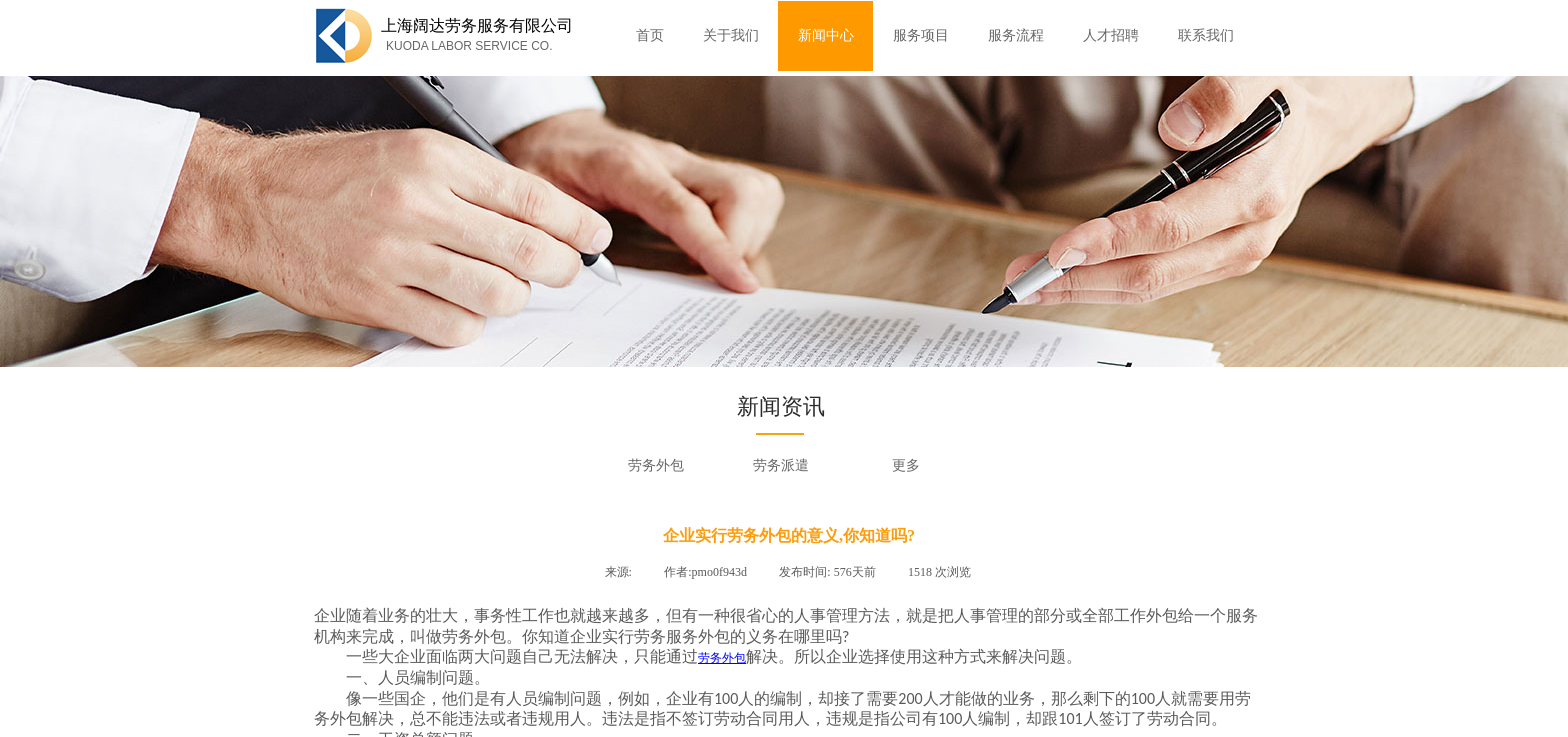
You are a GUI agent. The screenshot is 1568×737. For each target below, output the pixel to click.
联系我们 (1206, 35)
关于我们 (731, 35)
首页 (650, 35)
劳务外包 (656, 465)
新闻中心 (826, 35)
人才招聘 (1111, 35)
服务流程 (1016, 35)
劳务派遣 (781, 465)
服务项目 (921, 35)
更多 (906, 465)
